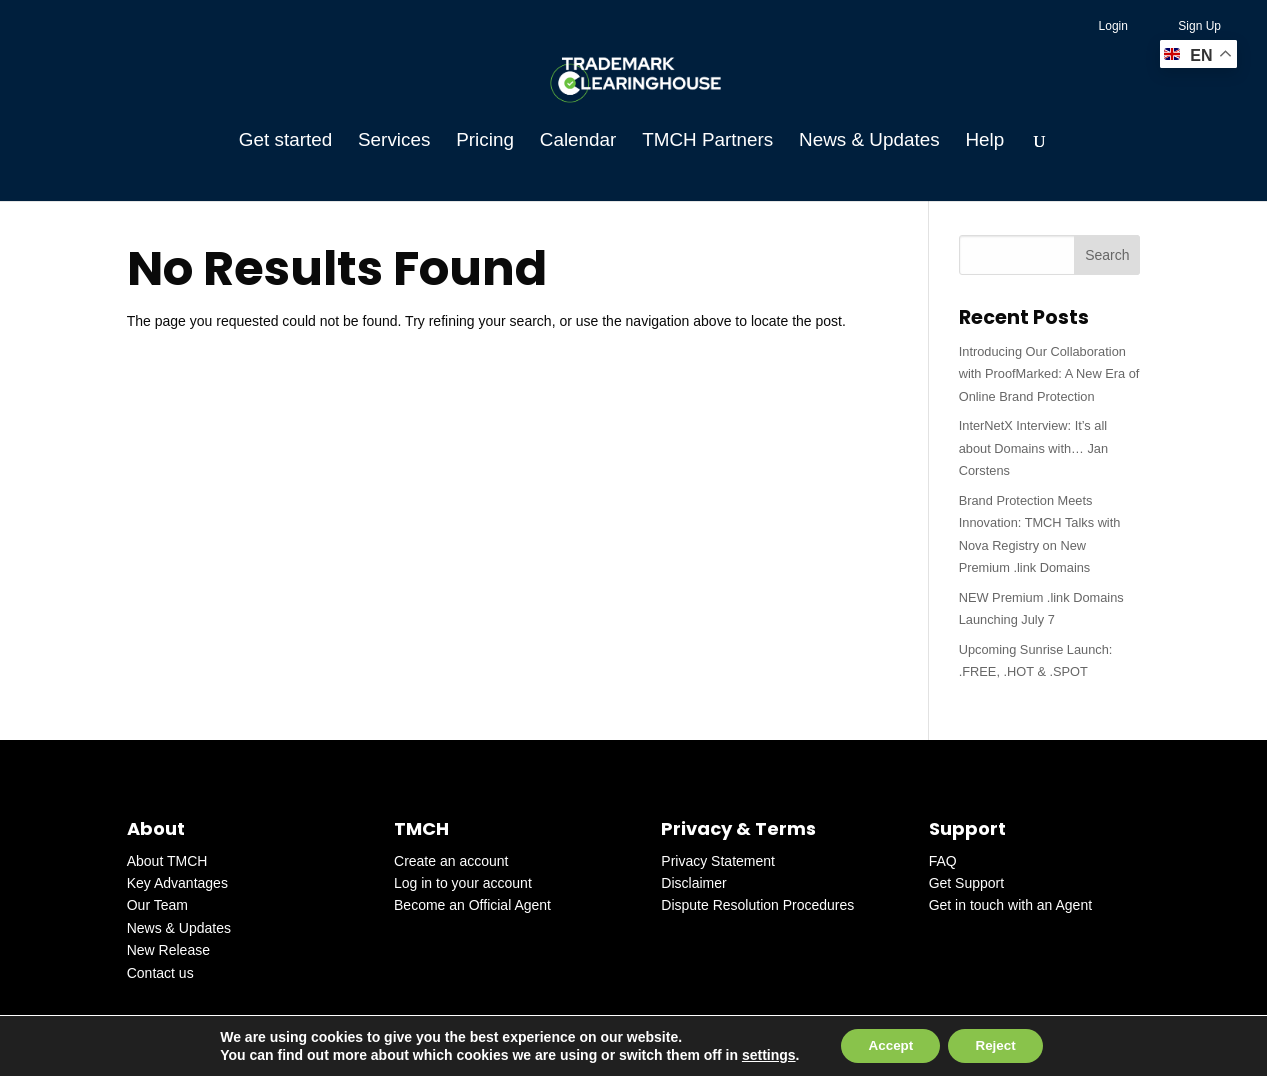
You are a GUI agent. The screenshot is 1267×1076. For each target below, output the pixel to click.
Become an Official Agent (472, 905)
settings (761, 1054)
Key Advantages (177, 883)
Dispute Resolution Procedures (757, 905)
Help (984, 141)
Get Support (967, 883)
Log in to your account (463, 883)
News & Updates (869, 141)
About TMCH (167, 861)
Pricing (485, 141)
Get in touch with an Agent (1010, 905)
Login (1113, 26)
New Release (168, 950)
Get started (285, 141)
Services (394, 141)
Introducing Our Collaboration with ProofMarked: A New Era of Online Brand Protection (1049, 374)
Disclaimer (693, 883)
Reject (999, 1045)
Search (1107, 255)
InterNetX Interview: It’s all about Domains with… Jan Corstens (1033, 448)
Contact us (160, 973)
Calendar (578, 141)
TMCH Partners (707, 141)
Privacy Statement (718, 861)
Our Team (157, 905)
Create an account (451, 861)
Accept (887, 1045)
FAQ (943, 861)
